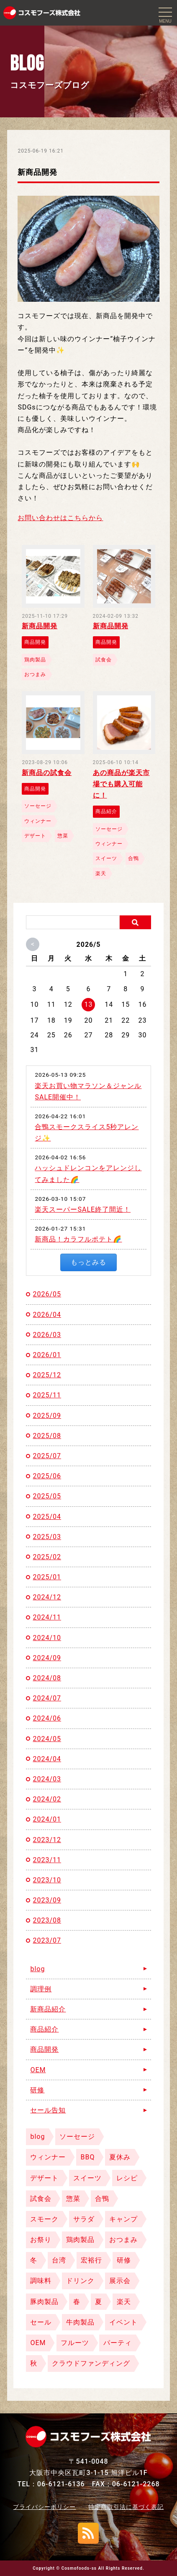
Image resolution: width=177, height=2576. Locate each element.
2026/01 (47, 1355)
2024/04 (47, 1759)
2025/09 (47, 1416)
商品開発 (44, 2049)
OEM (38, 2070)
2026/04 (47, 1315)
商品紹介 (44, 2029)
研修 (37, 2090)
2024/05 (47, 1739)
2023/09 (47, 1900)
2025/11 (47, 1395)
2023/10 (47, 1880)
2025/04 (47, 1517)
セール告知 (48, 2110)
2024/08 (47, 1678)
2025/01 (47, 1577)
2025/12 (47, 1375)
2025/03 (47, 1537)
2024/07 (47, 1698)
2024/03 (47, 1779)
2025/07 (47, 1456)
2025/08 (47, 1436)
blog (37, 1969)
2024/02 (47, 1799)
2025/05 (47, 1496)
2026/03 (47, 1335)
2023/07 (47, 1940)
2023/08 (47, 1920)
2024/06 (47, 1718)
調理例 (40, 1989)
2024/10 (47, 1638)
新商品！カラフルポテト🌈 (78, 1239)
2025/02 (47, 1557)
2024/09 (47, 1658)
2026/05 (47, 1294)
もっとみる (88, 1262)
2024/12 (47, 1597)
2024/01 (47, 1819)
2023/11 (47, 1860)
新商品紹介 (48, 2009)
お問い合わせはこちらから (60, 518)
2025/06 (47, 1476)
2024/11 (47, 1617)
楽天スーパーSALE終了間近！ (83, 1209)
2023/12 (47, 1840)
